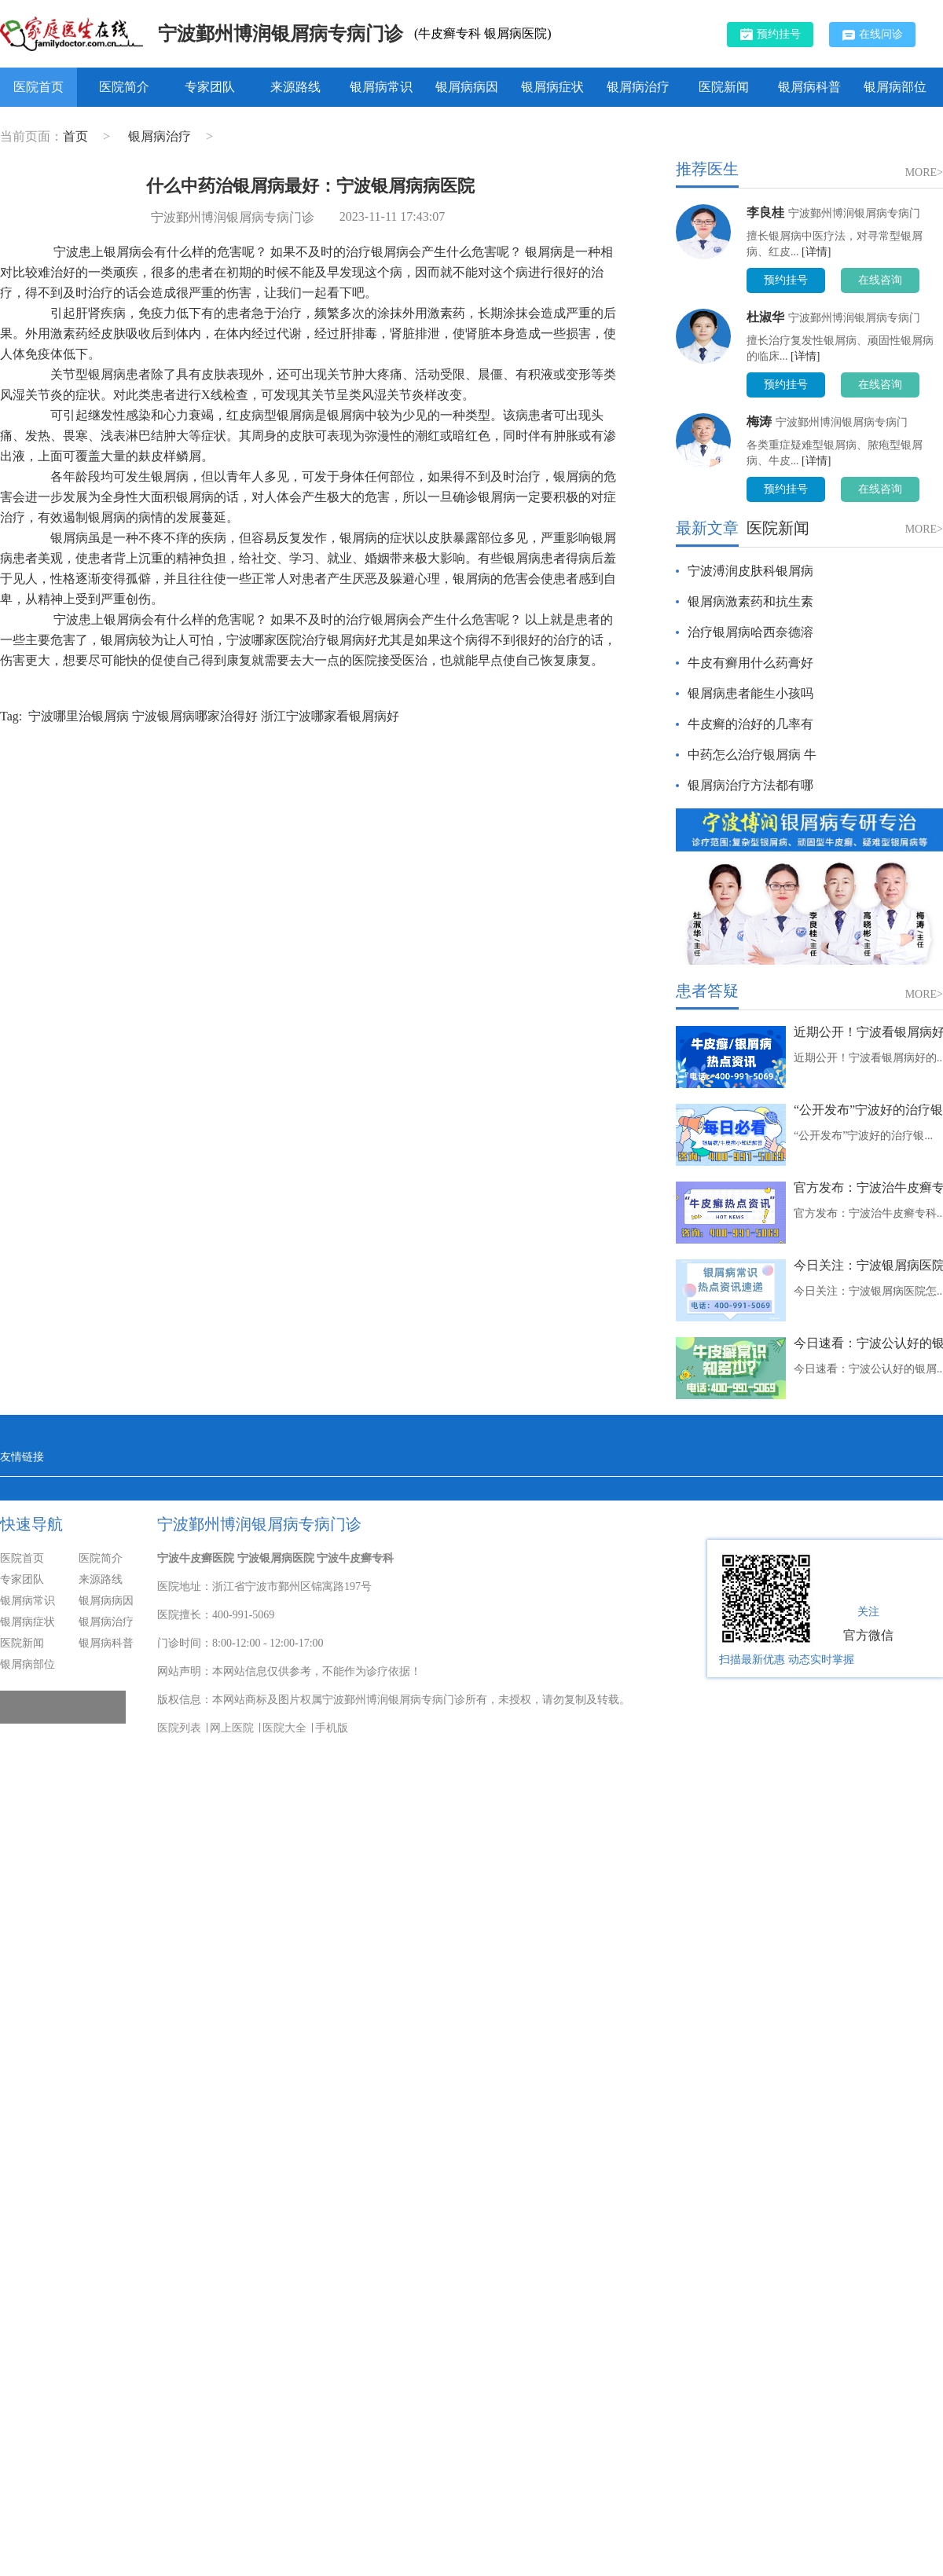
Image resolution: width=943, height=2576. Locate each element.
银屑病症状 (552, 86)
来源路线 (295, 86)
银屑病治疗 (638, 86)
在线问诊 (872, 34)
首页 (75, 136)
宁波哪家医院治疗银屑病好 (301, 640)
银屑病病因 (466, 86)
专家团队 (210, 86)
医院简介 (124, 86)
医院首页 (38, 86)
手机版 (331, 1728)
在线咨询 (880, 280)
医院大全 (284, 1728)
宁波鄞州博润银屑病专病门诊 (280, 34)
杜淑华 (765, 317)
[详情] (816, 252)
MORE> (924, 172)
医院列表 (179, 1728)
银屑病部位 (895, 86)
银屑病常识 (381, 86)
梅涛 (759, 421)
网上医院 (232, 1728)
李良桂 (765, 212)
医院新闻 (724, 86)
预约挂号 (770, 33)
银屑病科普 (809, 86)
